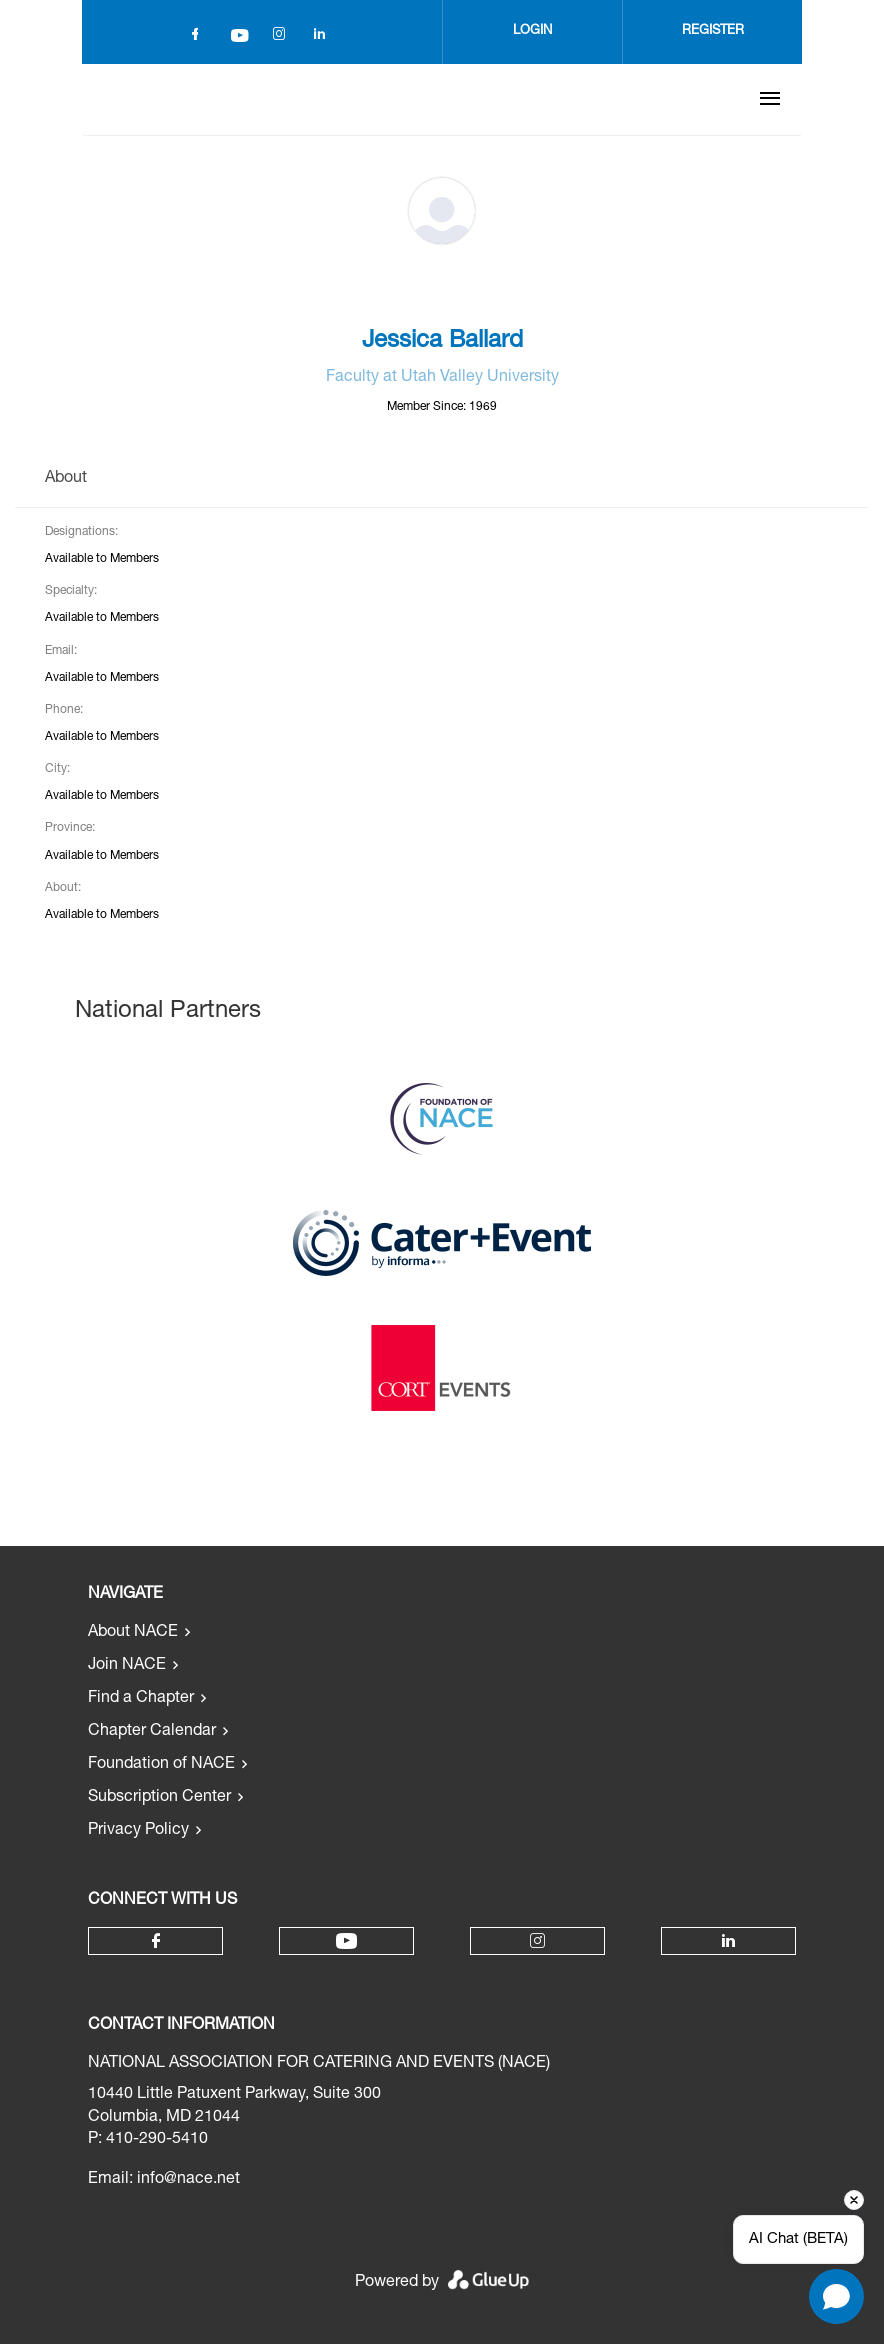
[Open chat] (836, 2296)
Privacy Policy (138, 1831)
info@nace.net (188, 2180)
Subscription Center (159, 1798)
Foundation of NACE (161, 1765)
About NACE (133, 1633)
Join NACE (127, 1666)
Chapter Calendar (152, 1732)
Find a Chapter (141, 1699)
